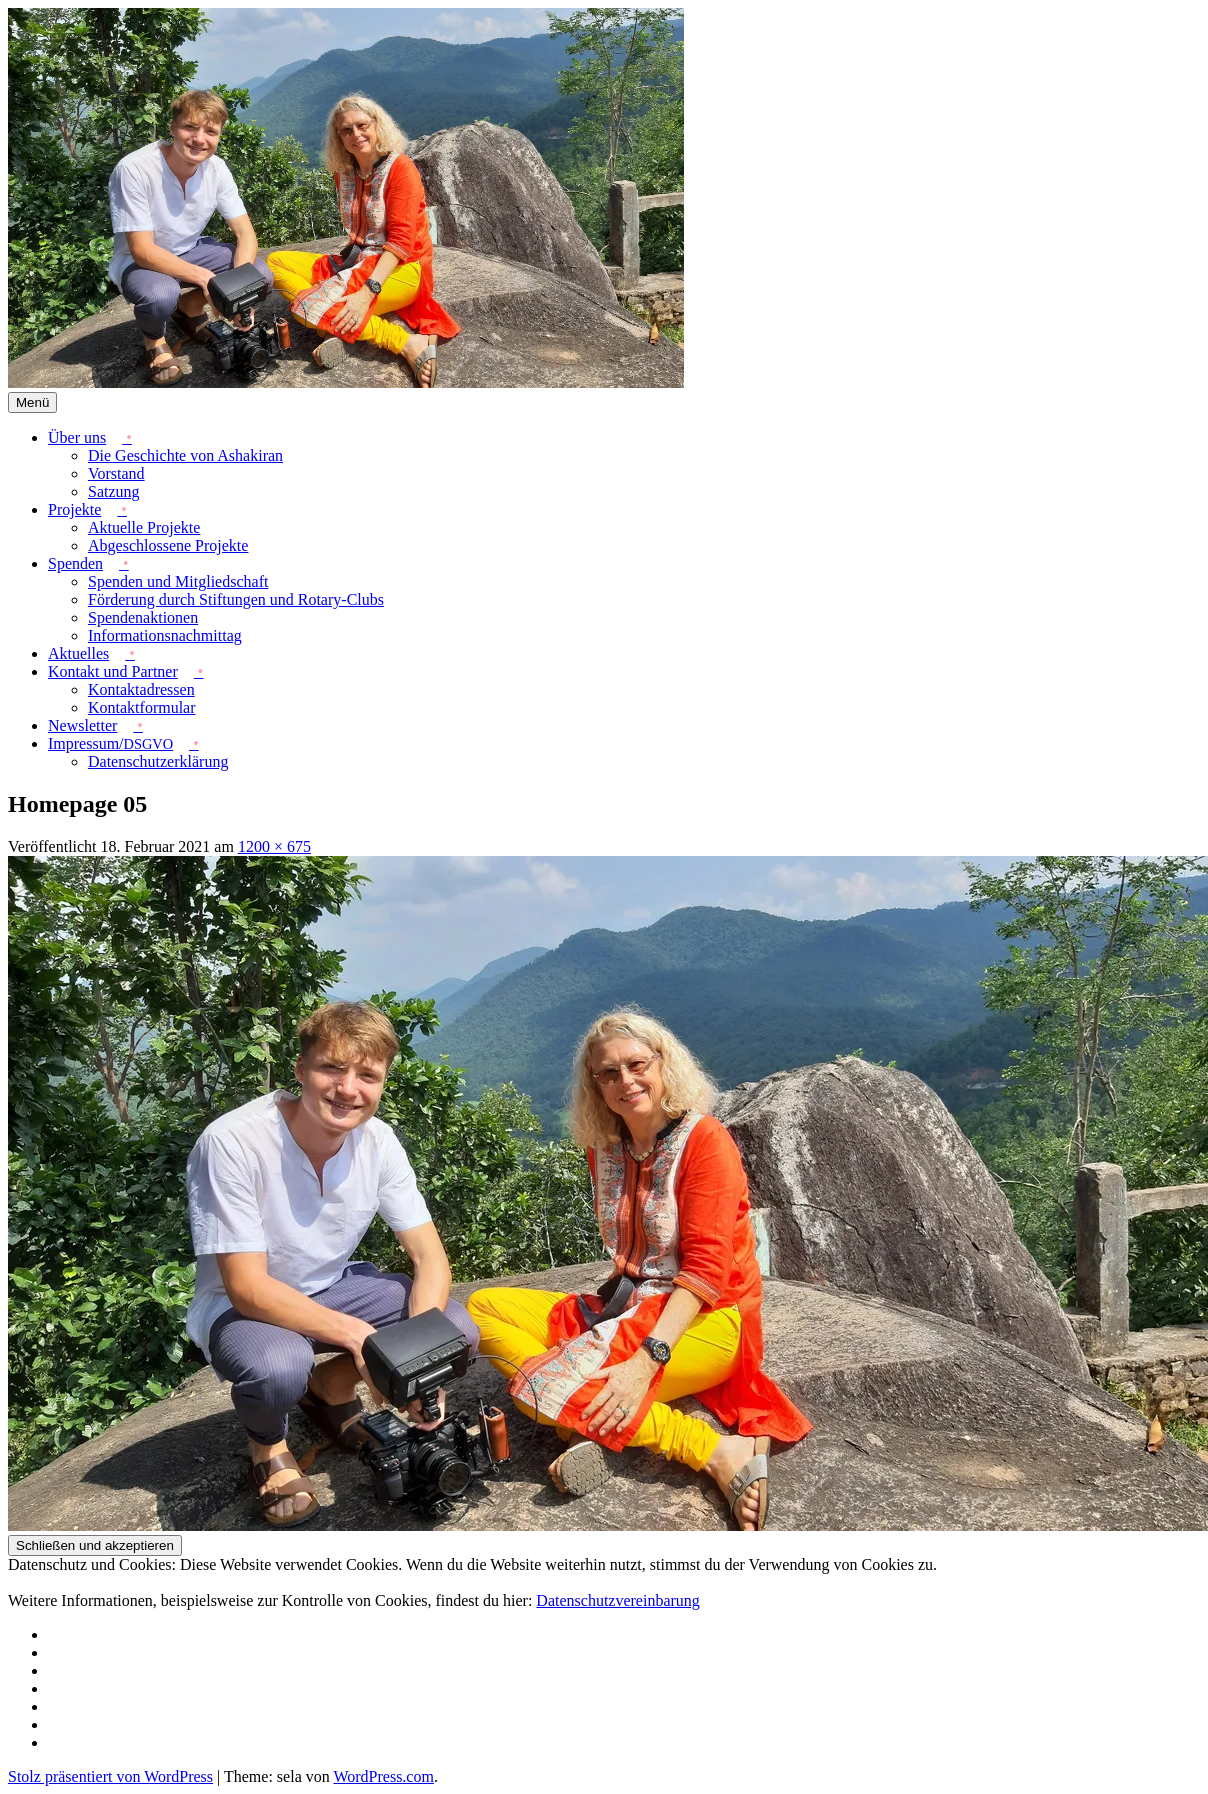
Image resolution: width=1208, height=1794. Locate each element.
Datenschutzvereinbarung (617, 1600)
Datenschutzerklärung (158, 761)
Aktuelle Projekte (144, 527)
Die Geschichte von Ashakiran (185, 455)
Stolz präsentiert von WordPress (110, 1776)
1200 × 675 (274, 846)
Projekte (74, 509)
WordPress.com (383, 1776)
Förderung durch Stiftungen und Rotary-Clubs (236, 599)
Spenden (75, 563)
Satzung (114, 491)
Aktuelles (78, 653)
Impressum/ (110, 743)
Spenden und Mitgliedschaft (178, 581)
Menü (32, 402)
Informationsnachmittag (165, 635)
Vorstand (116, 473)
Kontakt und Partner (113, 671)
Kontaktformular (142, 707)
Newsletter (82, 725)
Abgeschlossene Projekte (168, 545)
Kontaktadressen (141, 689)
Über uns (77, 437)
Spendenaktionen (143, 617)
